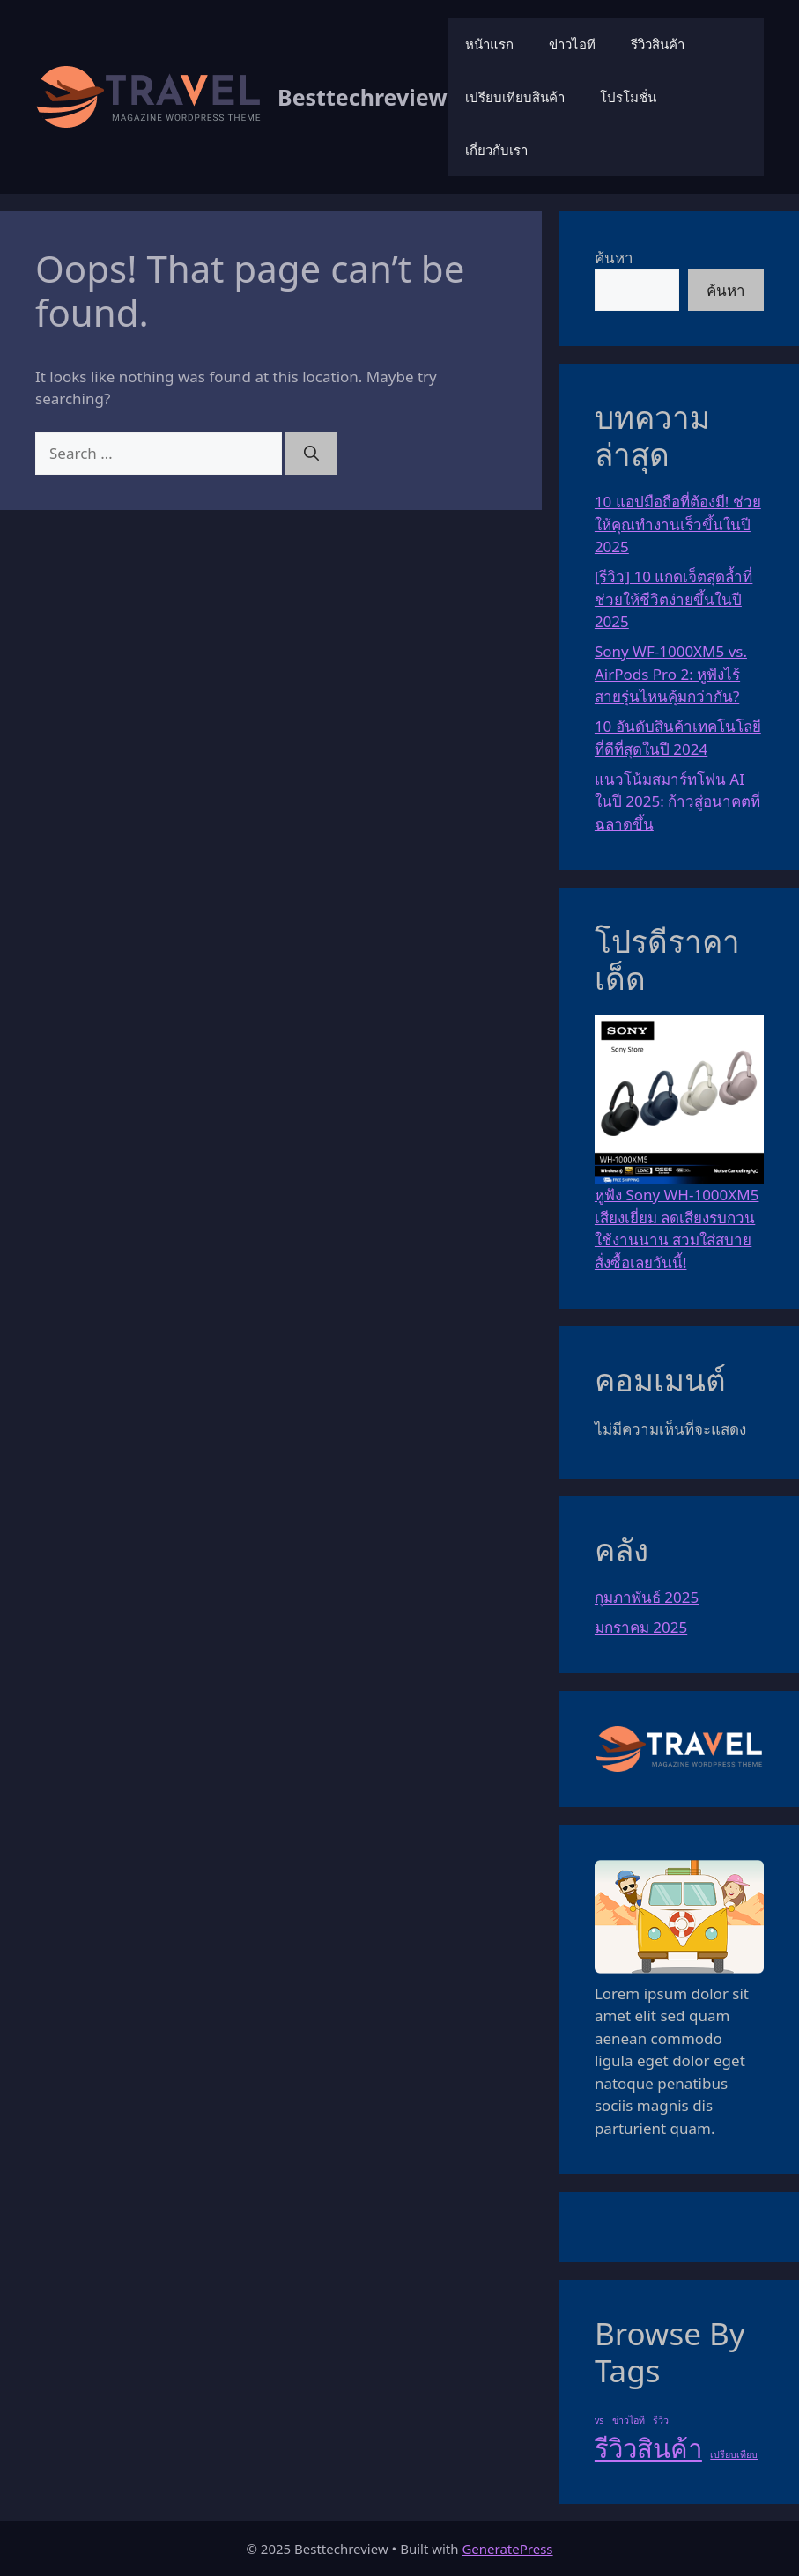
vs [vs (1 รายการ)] (599, 2420)
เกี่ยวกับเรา (496, 150)
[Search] (311, 453)
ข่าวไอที (572, 44)
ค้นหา (614, 257)
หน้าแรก (489, 44)
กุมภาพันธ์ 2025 (647, 1597)
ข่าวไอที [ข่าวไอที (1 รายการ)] (628, 2420)
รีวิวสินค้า (657, 44)
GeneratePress (507, 2549)
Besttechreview (362, 97)
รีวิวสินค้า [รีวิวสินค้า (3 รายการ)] (648, 2448)
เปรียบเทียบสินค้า (515, 97)
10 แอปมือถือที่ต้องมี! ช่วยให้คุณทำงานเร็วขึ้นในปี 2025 (678, 524)
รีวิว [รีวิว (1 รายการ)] (661, 2420)
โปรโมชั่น (628, 97)
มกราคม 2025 (641, 1627)
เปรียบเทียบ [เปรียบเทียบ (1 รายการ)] (734, 2454)
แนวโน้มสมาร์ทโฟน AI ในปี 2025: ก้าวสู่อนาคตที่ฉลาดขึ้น (677, 801)
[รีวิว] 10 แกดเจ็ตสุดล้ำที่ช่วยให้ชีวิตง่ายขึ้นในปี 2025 (673, 598)
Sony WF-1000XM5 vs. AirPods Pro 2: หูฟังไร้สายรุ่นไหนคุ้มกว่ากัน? (671, 673)
